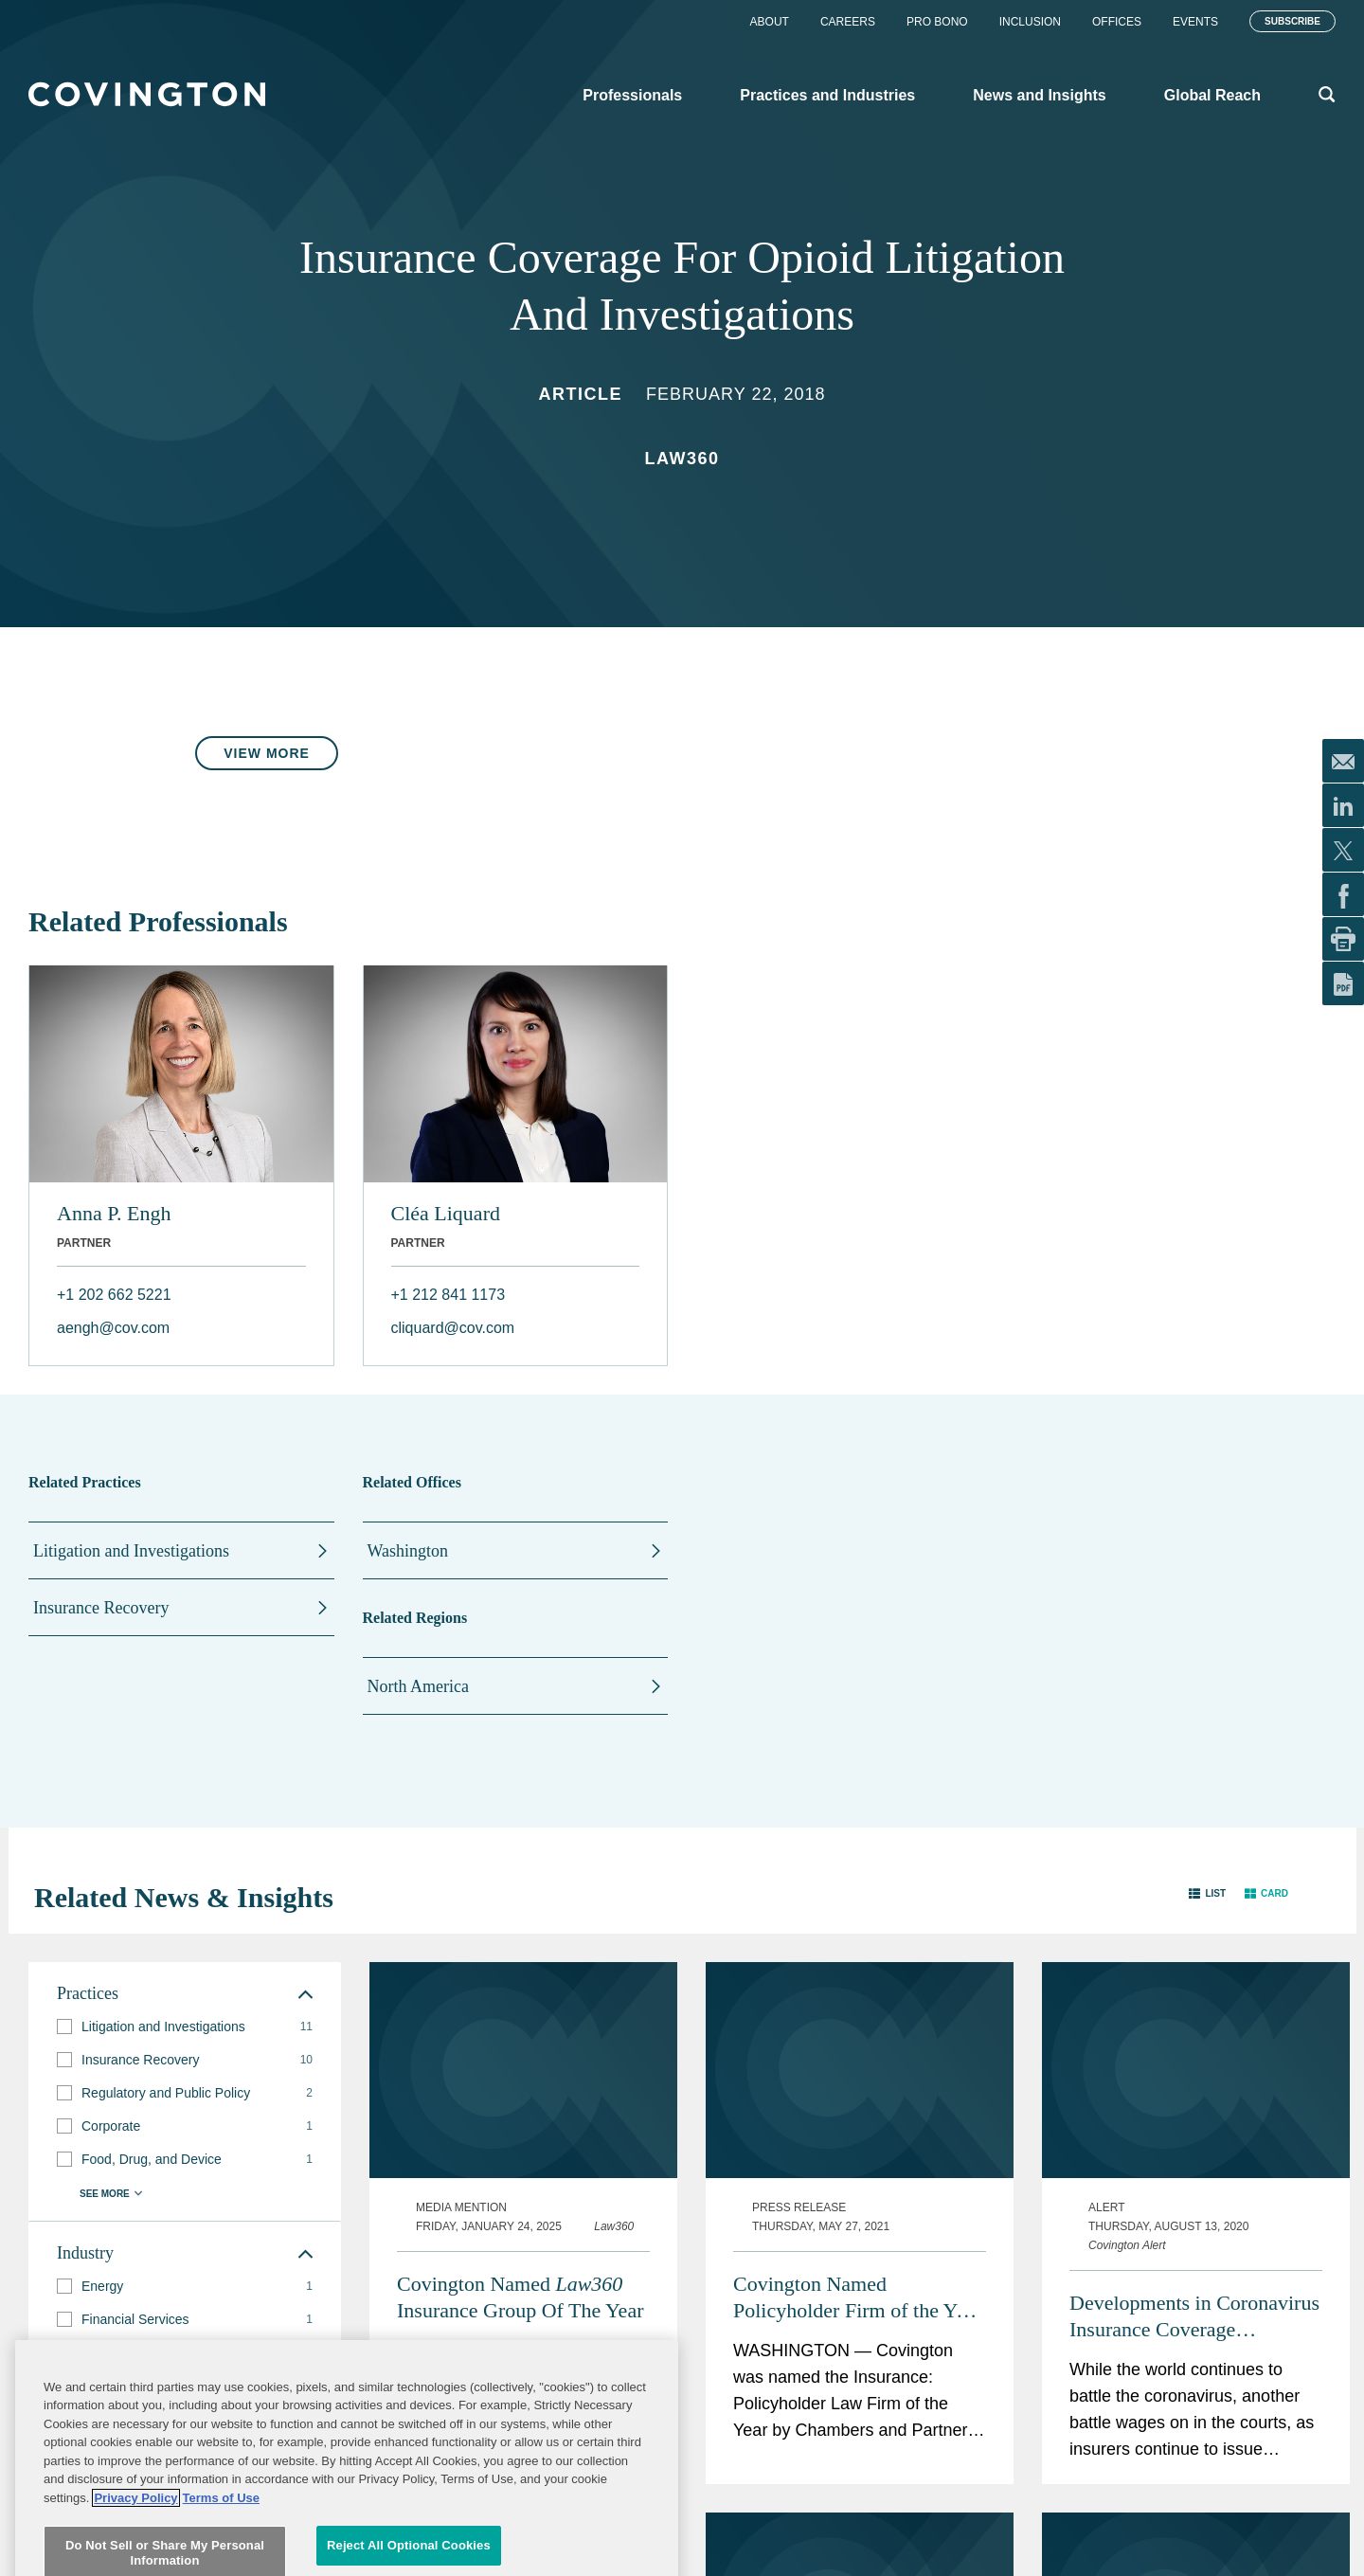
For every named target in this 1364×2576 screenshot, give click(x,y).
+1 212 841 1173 (448, 1295)
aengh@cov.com (113, 1328)
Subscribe (1292, 21)
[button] (1207, 1893)
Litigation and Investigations (131, 1550)
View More (267, 753)
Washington (408, 1550)
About (769, 21)
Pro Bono (937, 21)
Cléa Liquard (445, 1213)
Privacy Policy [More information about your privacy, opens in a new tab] (135, 2566)
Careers (847, 21)
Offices (1116, 21)
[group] (185, 2027)
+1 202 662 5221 (114, 1295)
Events (1195, 21)
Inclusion (1030, 21)
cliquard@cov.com (453, 1328)
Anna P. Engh (113, 1213)
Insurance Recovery (101, 1607)
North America (418, 1686)
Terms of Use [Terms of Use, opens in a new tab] (221, 2566)
